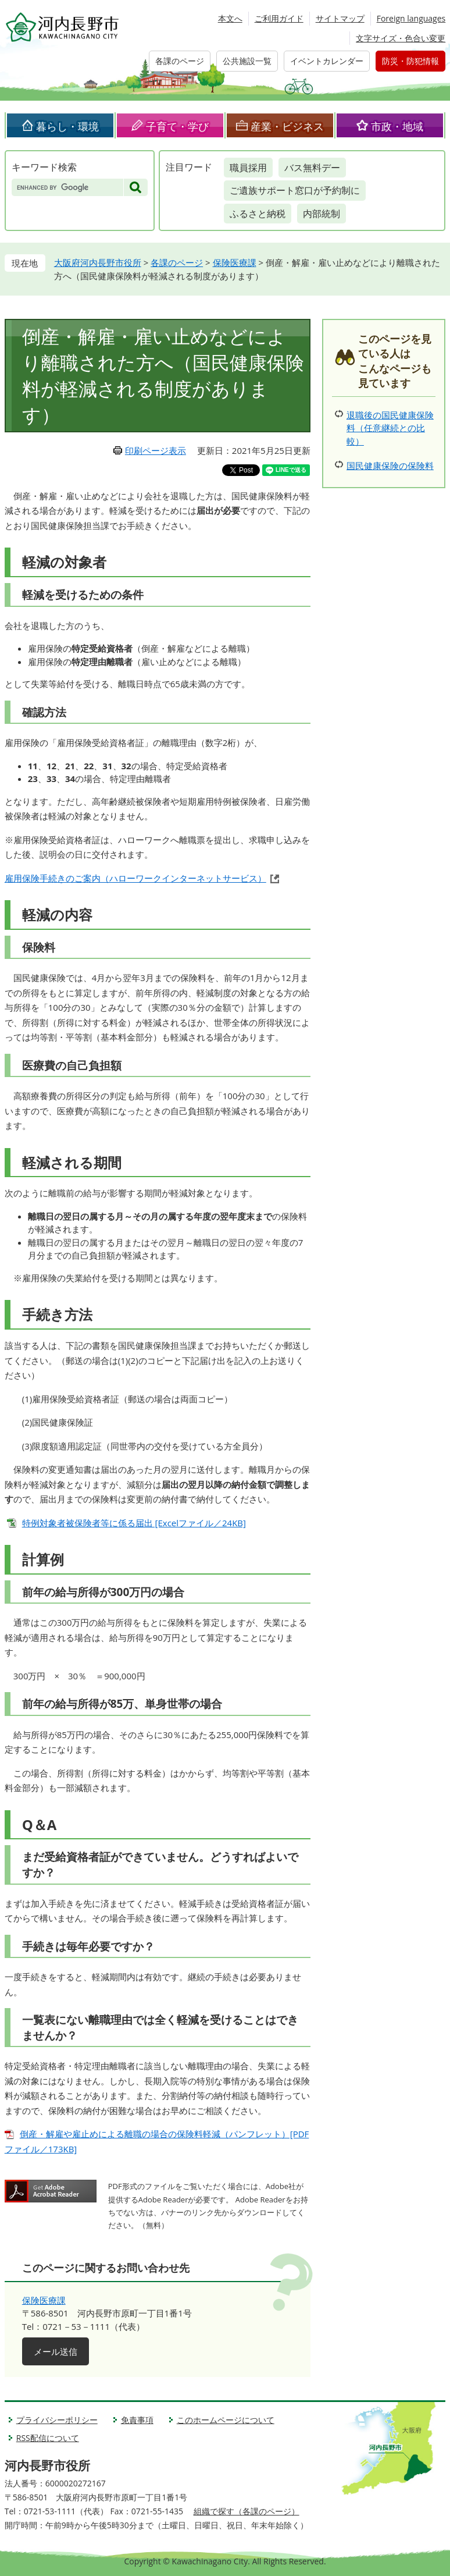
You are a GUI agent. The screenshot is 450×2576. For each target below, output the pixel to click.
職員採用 (248, 167)
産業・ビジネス (287, 126)
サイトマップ (340, 18)
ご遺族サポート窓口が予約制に (295, 190)
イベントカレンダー (326, 60)
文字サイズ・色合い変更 (400, 38)
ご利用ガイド (279, 18)
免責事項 (137, 2419)
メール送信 (55, 2351)
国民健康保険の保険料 (390, 465)
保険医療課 (234, 262)
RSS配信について (47, 2437)
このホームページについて (225, 2419)
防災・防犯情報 (410, 60)
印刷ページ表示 (155, 450)
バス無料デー (312, 167)
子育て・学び (177, 126)
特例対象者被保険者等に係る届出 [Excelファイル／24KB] (134, 1523)
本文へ (230, 18)
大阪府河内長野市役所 (97, 262)
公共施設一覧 (247, 60)
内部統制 (321, 213)
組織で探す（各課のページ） (246, 2511)
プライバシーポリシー (57, 2419)
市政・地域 (397, 126)
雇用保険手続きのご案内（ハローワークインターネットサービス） (135, 878)
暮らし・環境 (67, 126)
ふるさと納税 (257, 213)
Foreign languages (411, 18)
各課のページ (179, 60)
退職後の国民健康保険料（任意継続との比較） (390, 428)
